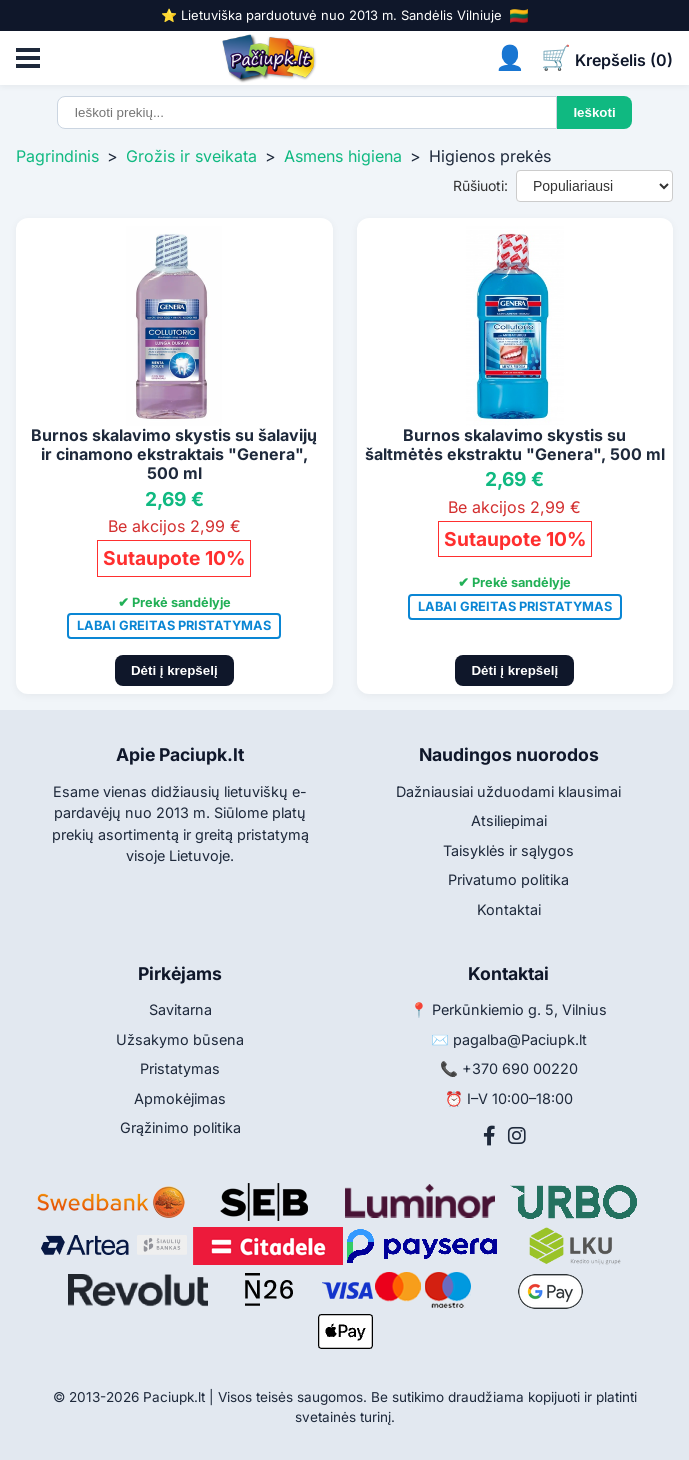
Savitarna (180, 1009)
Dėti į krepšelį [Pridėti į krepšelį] (174, 670)
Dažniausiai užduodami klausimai (508, 791)
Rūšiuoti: (480, 185)
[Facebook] (489, 1136)
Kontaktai (509, 909)
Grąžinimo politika (180, 1127)
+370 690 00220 (520, 1068)
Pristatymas (180, 1068)
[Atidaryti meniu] (28, 58)
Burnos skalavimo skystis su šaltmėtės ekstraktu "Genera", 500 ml (515, 444)
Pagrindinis (57, 156)
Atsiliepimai (509, 820)
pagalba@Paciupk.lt (520, 1039)
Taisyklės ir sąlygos (508, 850)
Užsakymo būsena (180, 1039)
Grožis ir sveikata (191, 156)
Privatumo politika (508, 879)
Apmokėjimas (180, 1098)
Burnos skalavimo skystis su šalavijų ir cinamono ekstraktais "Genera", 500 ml (174, 454)
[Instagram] (517, 1136)
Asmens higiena (343, 156)
